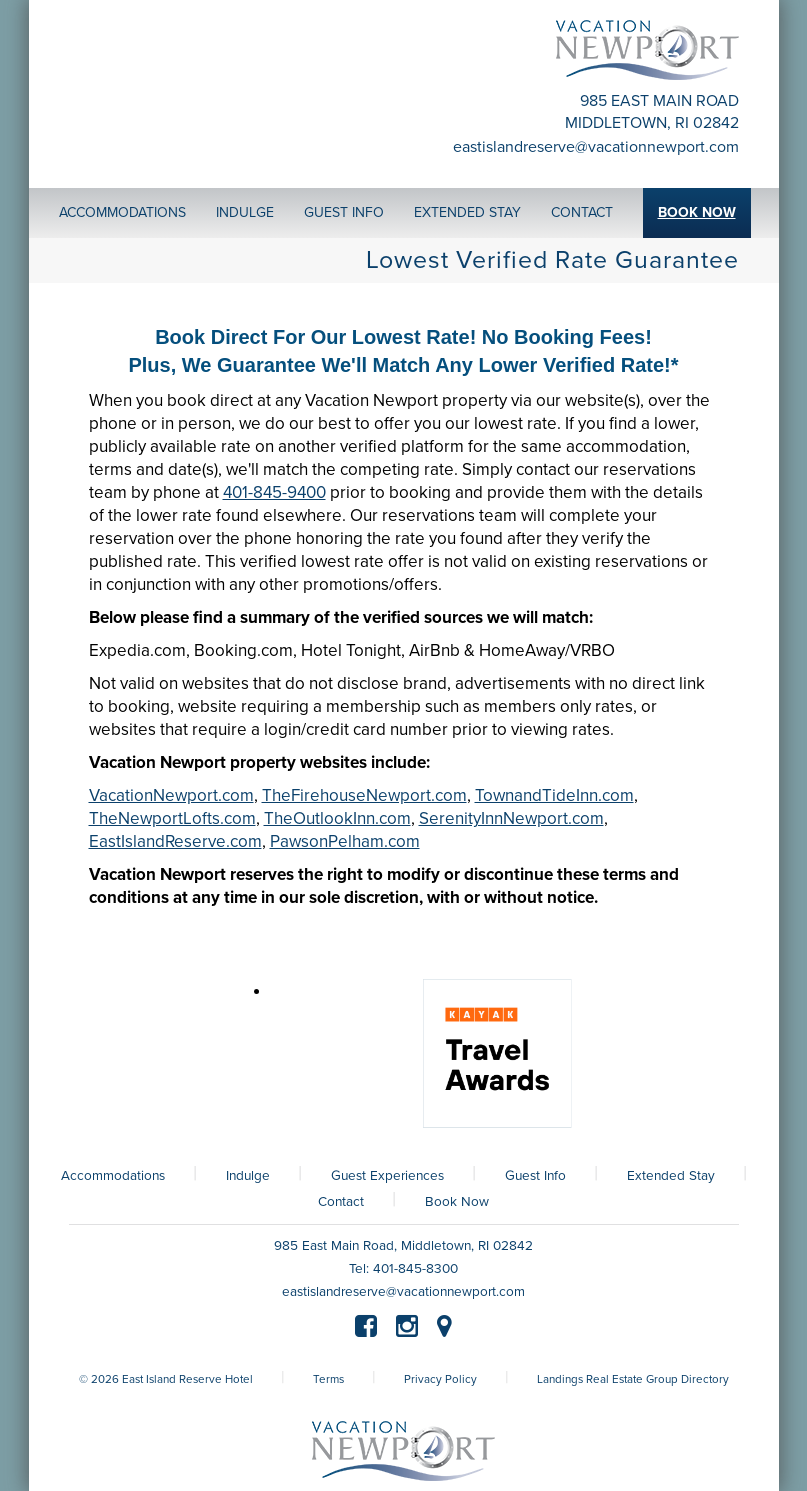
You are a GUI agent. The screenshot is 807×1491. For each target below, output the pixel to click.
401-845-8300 (415, 1269)
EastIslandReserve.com (175, 841)
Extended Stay (671, 1176)
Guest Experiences (387, 1176)
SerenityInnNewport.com (511, 818)
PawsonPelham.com (345, 841)
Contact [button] (582, 212)
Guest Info (535, 1176)
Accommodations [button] (122, 212)
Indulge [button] (245, 212)
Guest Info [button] (344, 212)
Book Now (457, 1202)
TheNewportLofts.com (172, 818)
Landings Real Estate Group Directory (633, 1379)
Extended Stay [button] (467, 212)
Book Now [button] (697, 212)
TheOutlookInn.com (337, 818)
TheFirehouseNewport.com (364, 795)
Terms (328, 1379)
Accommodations (113, 1176)
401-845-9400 (274, 492)
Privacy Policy (440, 1379)
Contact (341, 1202)
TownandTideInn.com (554, 795)
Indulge (248, 1176)
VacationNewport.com (171, 795)
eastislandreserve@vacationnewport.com (596, 147)
